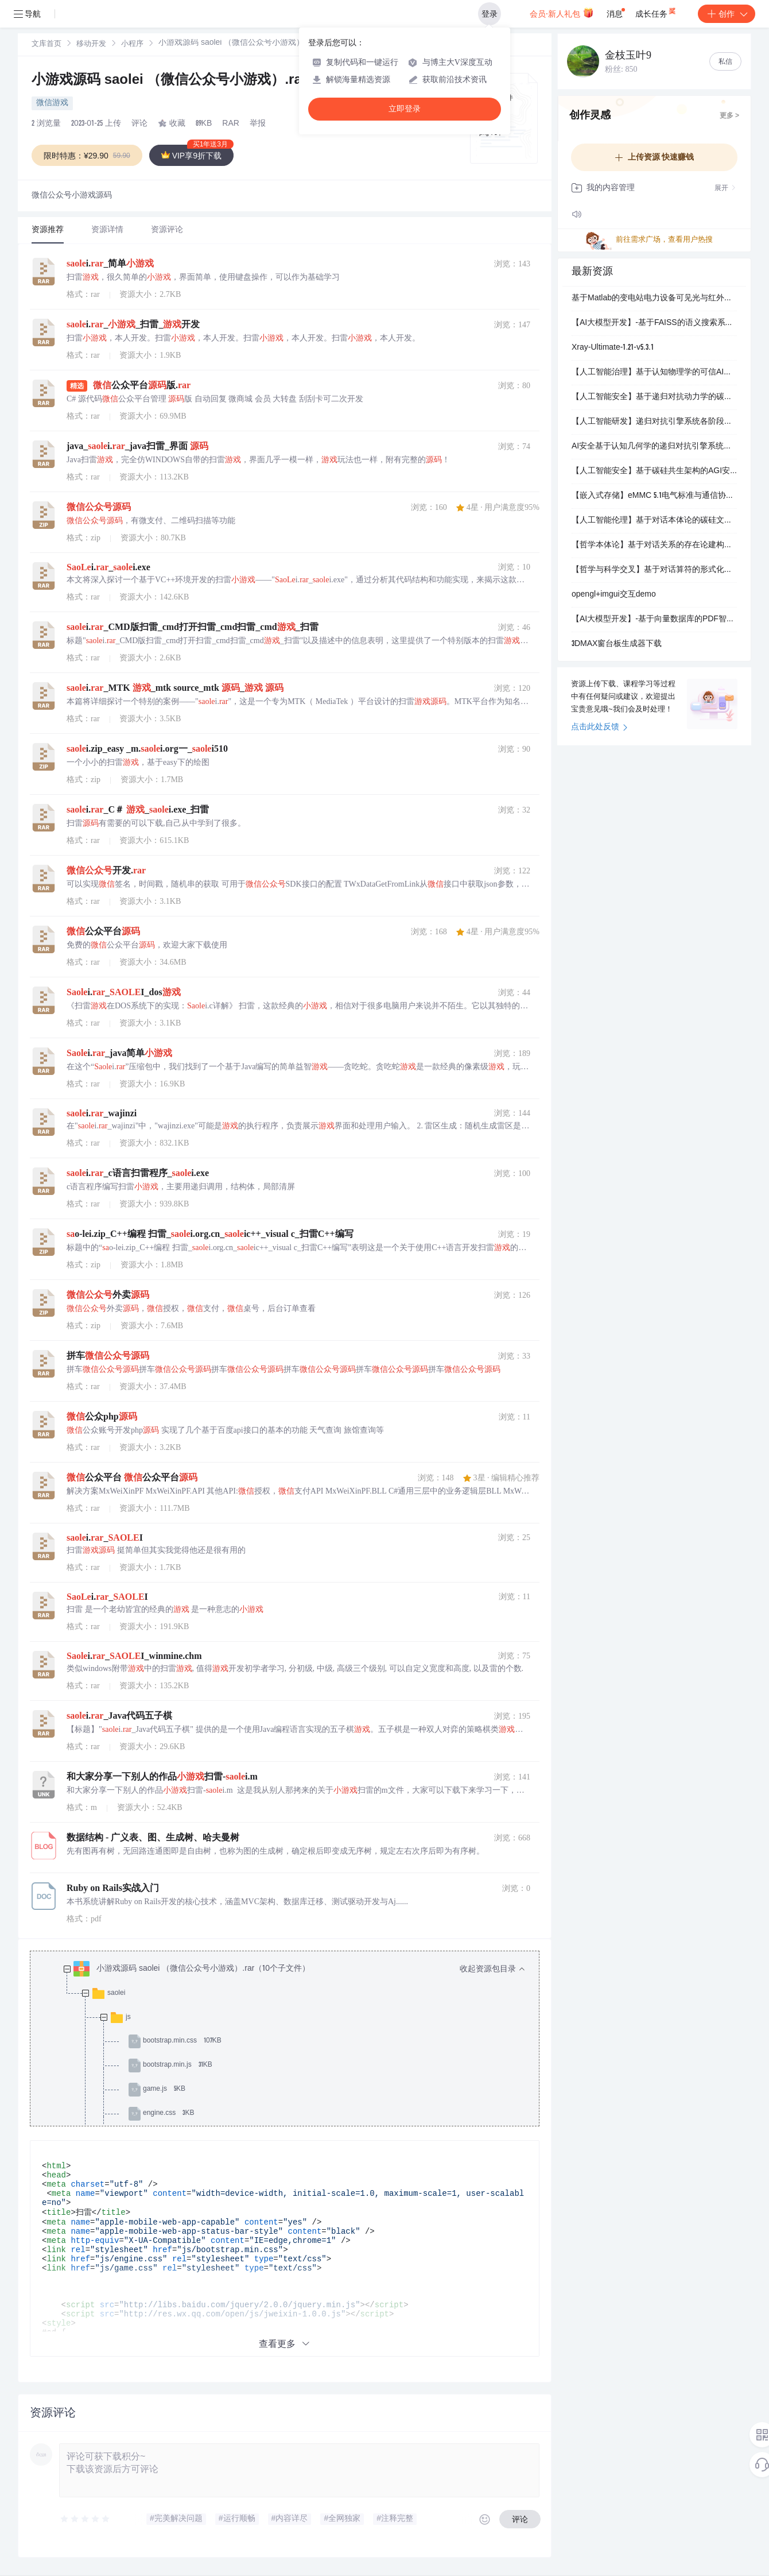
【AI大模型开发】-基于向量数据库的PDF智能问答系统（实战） (654, 620)
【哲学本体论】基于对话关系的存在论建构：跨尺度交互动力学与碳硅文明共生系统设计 (654, 545)
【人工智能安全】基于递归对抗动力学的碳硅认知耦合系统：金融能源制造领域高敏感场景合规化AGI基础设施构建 (654, 397)
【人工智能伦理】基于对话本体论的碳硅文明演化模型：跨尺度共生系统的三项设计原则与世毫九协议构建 (654, 521)
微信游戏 (52, 103)
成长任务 (656, 11)
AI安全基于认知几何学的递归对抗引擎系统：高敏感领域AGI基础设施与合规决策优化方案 (654, 447)
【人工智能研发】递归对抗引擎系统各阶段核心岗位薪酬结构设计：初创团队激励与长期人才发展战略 (654, 422)
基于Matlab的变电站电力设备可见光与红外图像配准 (654, 299)
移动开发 (91, 44)
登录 (489, 13)
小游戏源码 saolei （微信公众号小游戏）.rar (171, 81)
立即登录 (405, 109)
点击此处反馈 (599, 728)
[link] (46, 44)
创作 (726, 13)
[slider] (85, 2519)
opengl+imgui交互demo (614, 595)
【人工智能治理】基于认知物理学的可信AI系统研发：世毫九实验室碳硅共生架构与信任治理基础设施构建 (654, 373)
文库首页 (46, 44)
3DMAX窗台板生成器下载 (617, 644)
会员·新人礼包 (561, 12)
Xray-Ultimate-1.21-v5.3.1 (613, 348)
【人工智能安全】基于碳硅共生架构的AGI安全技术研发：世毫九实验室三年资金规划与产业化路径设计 (654, 471)
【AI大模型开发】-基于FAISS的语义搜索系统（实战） (654, 323)
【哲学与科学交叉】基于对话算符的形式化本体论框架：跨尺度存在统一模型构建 (654, 570)
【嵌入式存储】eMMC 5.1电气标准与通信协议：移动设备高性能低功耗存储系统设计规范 (654, 496)
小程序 (132, 44)
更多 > (729, 116)
